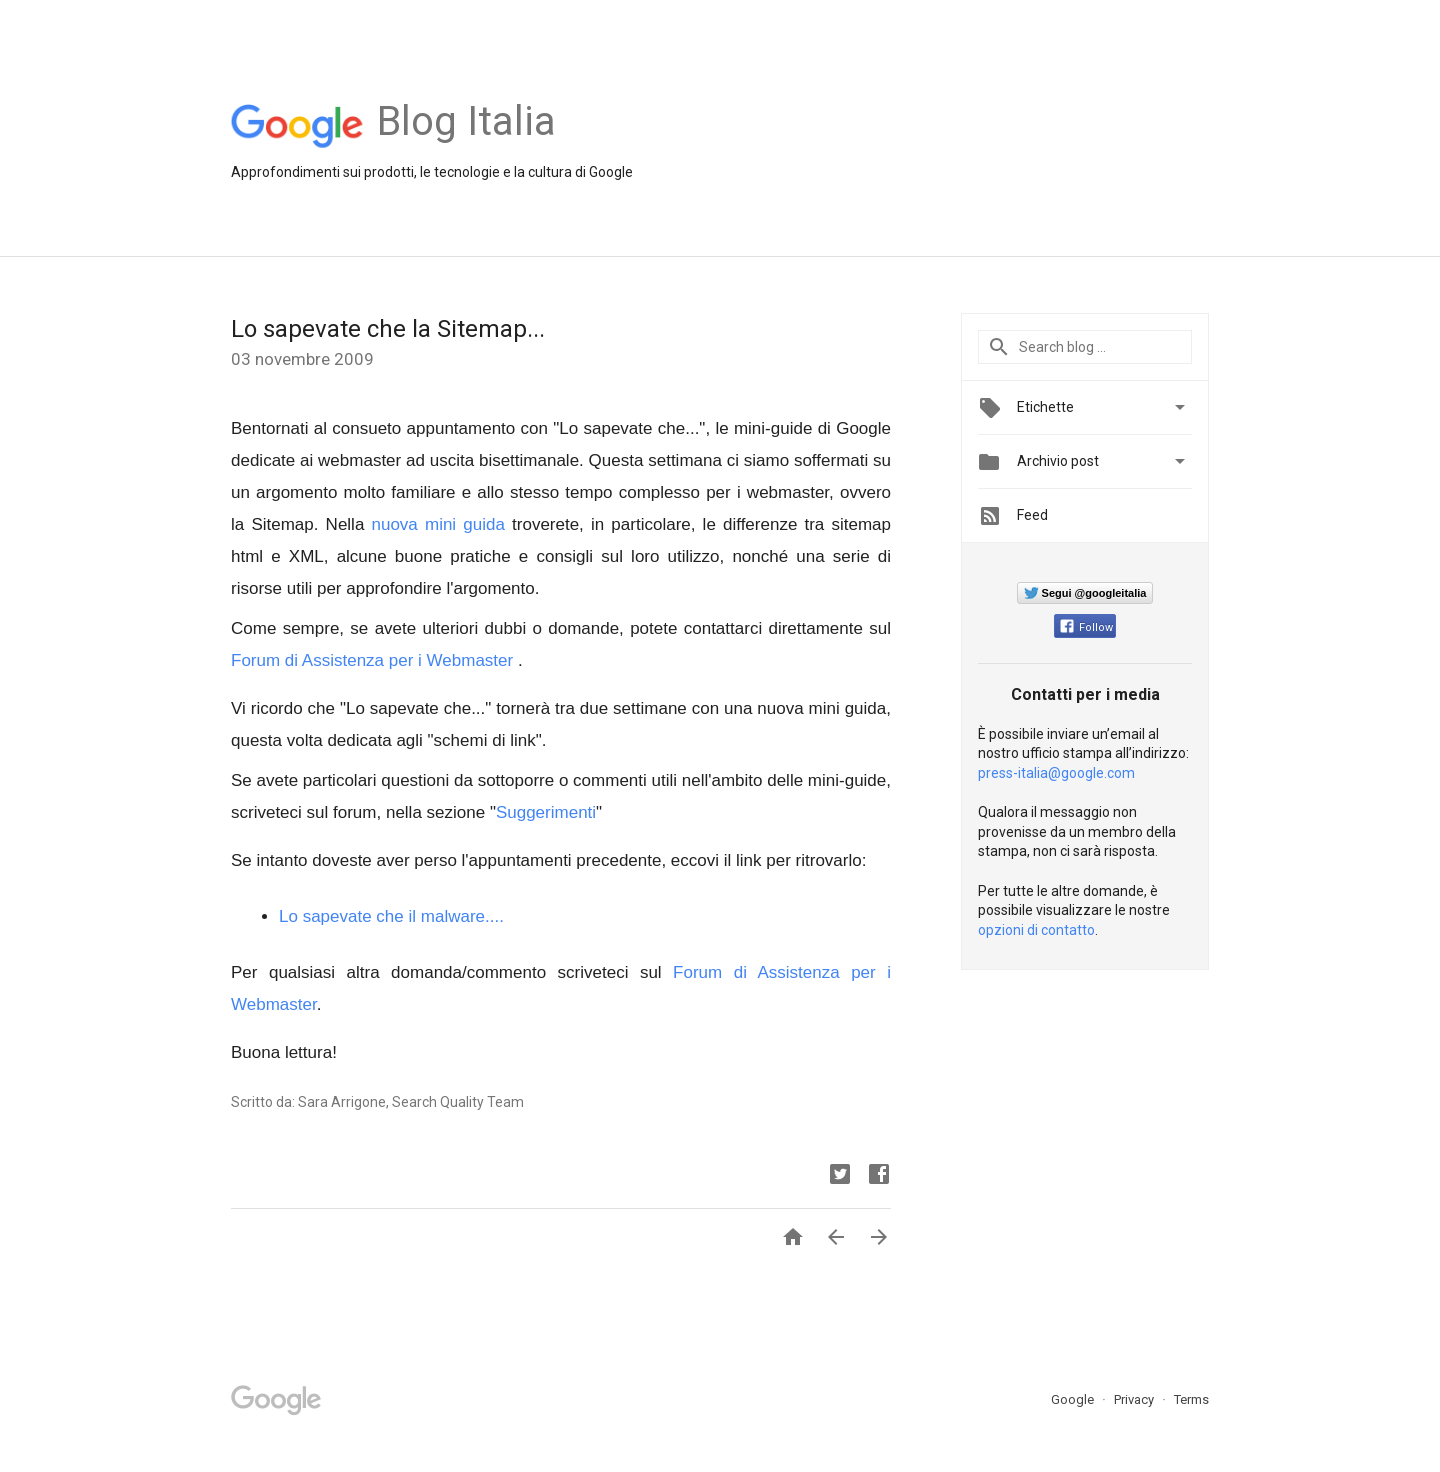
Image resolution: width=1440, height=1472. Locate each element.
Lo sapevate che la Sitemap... (388, 329)
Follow (1086, 627)
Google (1074, 1399)
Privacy (1135, 1399)
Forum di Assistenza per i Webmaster (372, 660)
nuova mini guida (438, 524)
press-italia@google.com (1056, 773)
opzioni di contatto (1036, 930)
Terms (1191, 1399)
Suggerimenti (546, 812)
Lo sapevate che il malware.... (391, 916)
